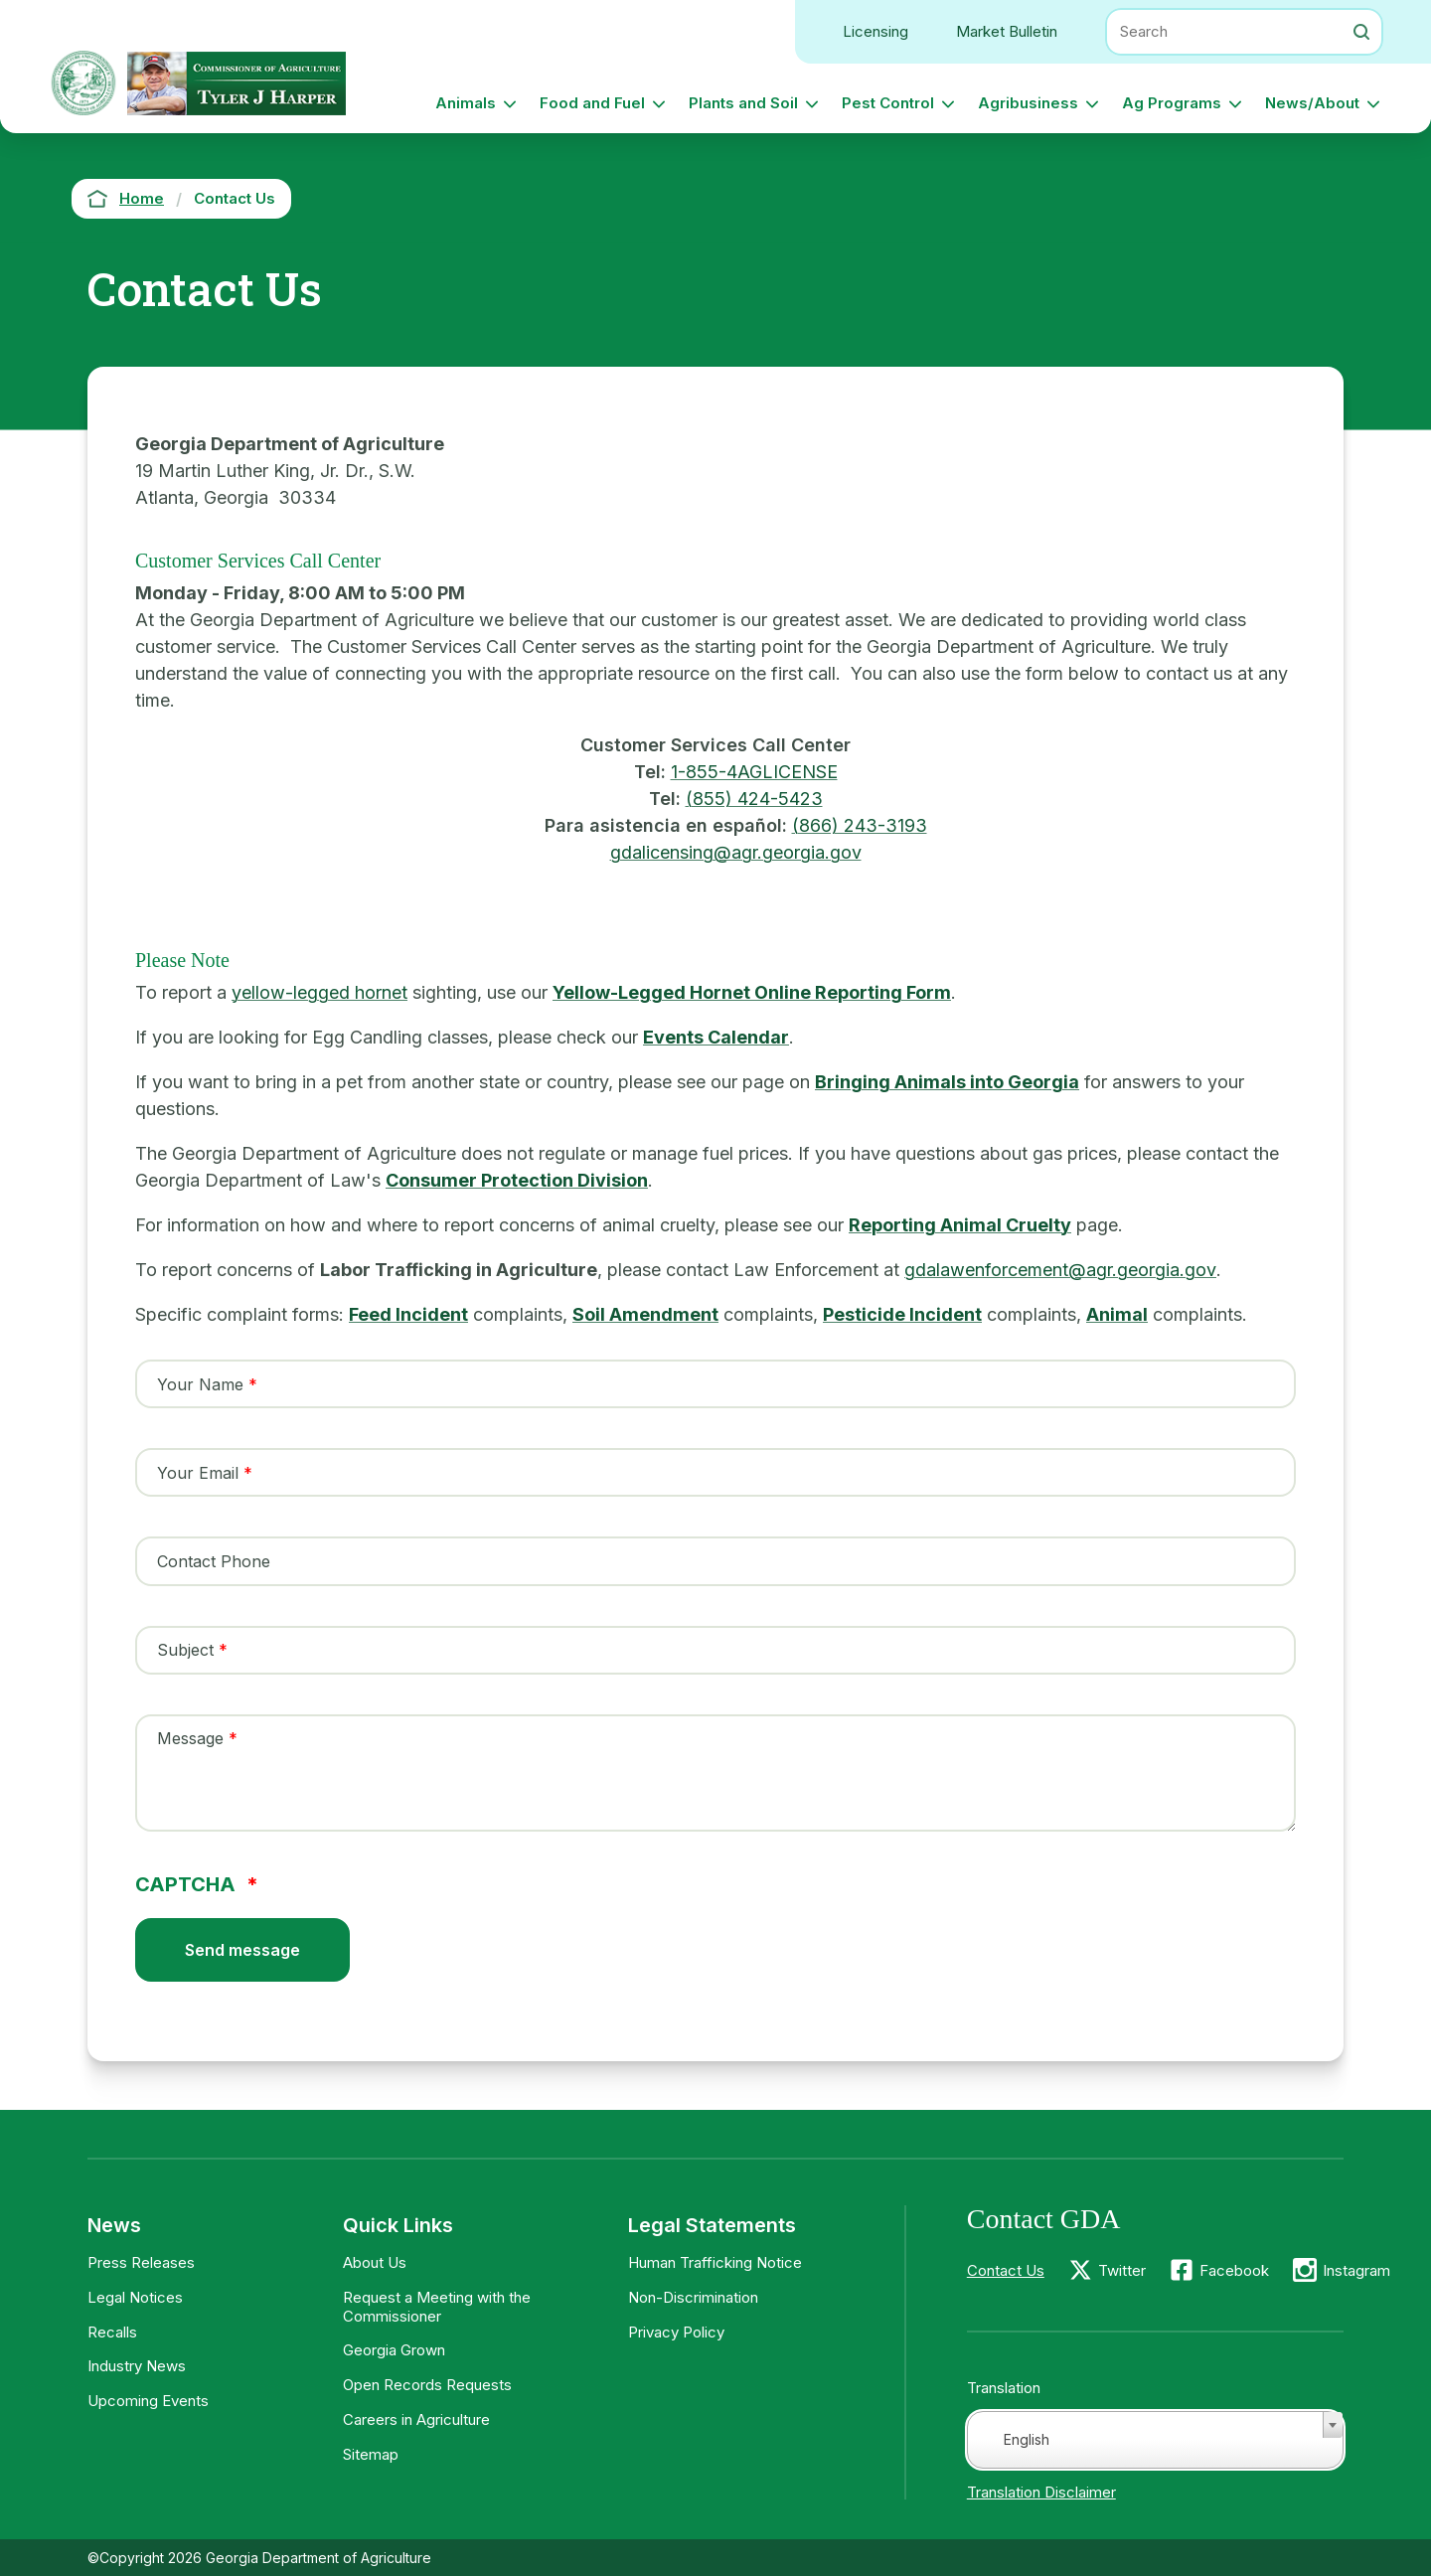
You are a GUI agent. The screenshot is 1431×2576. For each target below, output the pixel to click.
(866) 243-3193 (859, 825)
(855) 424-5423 (754, 798)
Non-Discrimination (693, 2297)
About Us (374, 2262)
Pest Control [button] (888, 102)
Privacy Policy (676, 2332)
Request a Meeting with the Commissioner (437, 2307)
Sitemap (370, 2454)
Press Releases (141, 2262)
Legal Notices (135, 2297)
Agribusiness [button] (1028, 102)
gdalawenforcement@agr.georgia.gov (1060, 1269)
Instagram (1356, 2270)
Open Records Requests (427, 2384)
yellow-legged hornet (319, 992)
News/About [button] (1312, 102)
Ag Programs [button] (1171, 102)
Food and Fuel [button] (592, 102)
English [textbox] (1026, 2439)
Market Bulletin (1006, 31)
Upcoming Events (148, 2400)
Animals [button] (465, 102)
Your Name (200, 1384)
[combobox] (1155, 2440)
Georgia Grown (394, 2349)
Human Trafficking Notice (715, 2262)
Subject (185, 1650)
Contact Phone (213, 1561)
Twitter (1122, 2270)
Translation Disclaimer (1041, 2492)
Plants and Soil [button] (743, 102)
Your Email (197, 1473)
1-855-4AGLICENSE (754, 771)
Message (190, 1738)
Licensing (875, 31)
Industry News (136, 2365)
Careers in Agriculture (416, 2419)
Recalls (112, 2332)
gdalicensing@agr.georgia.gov (736, 852)
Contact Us (1005, 2270)
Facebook (1234, 2270)
